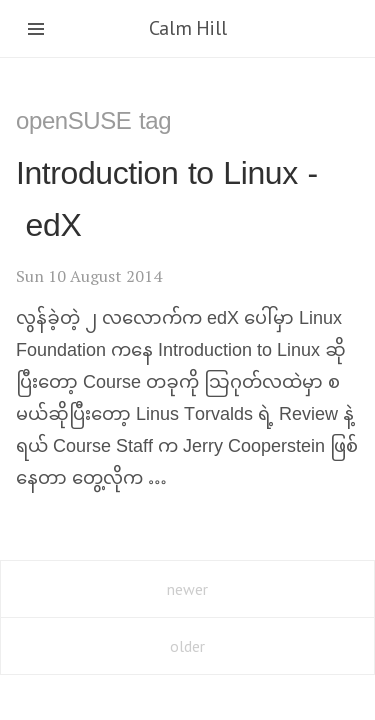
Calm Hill (187, 28)
